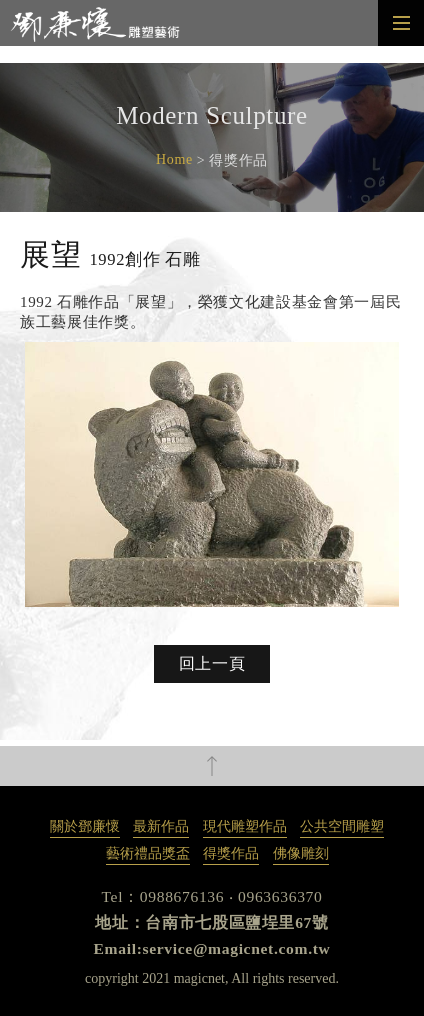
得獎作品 (231, 853)
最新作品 (161, 826)
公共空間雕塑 (342, 826)
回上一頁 (212, 663)
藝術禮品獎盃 (148, 853)
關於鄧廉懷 (85, 826)
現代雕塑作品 (245, 826)
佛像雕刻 (301, 853)
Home (174, 159)
